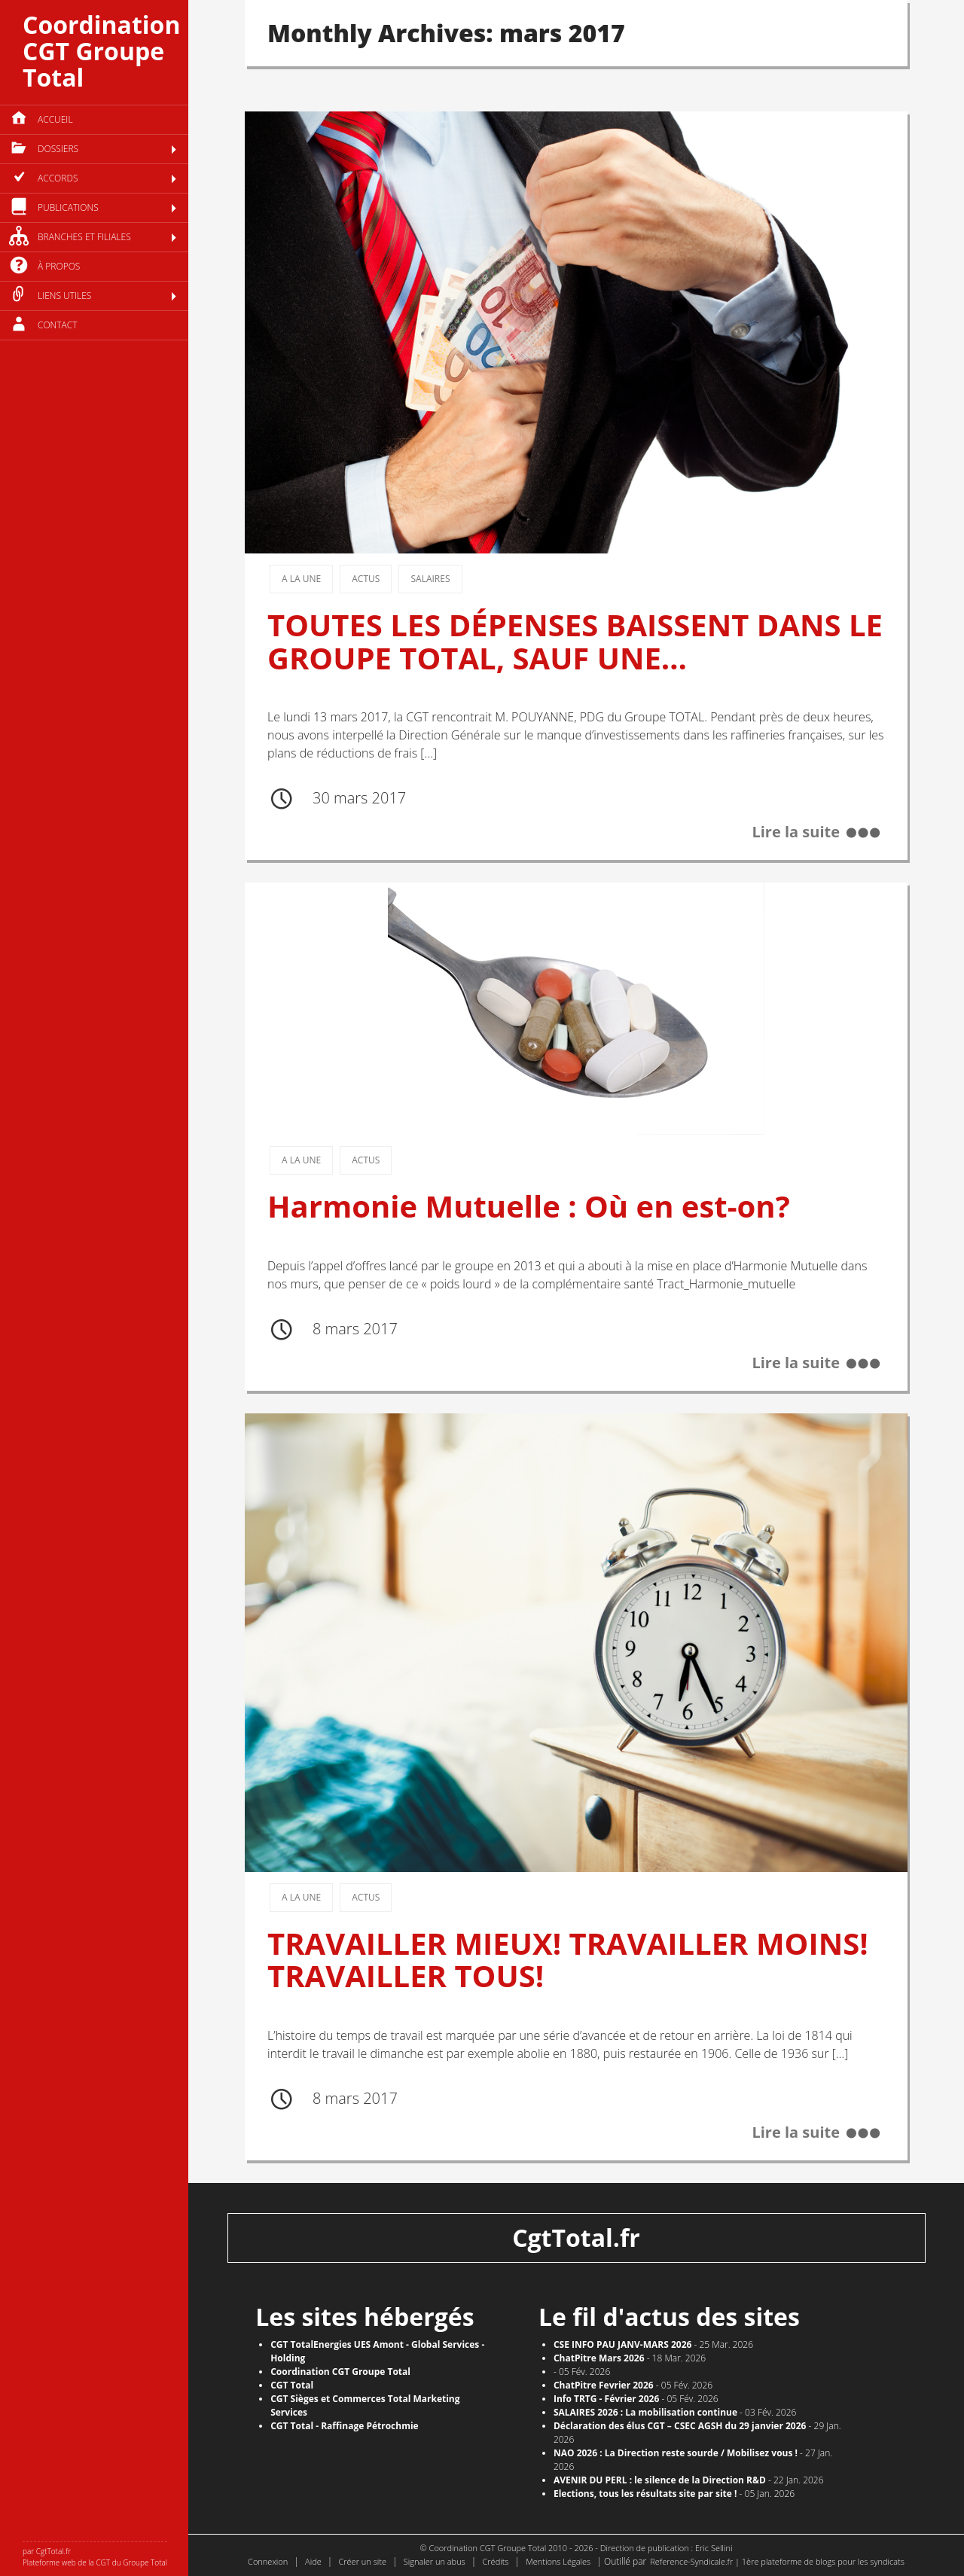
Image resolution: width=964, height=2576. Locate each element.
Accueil (55, 119)
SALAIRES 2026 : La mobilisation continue (645, 2412)
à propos (59, 266)
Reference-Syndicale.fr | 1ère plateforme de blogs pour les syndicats (777, 2561)
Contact (58, 325)
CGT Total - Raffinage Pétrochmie (344, 2425)
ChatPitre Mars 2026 (599, 2358)
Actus (366, 578)
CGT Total (291, 2385)
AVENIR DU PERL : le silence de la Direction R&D (660, 2480)
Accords (58, 178)
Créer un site (362, 2561)
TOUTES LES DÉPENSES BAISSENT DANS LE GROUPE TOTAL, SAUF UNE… (575, 641)
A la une (301, 578)
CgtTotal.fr (576, 2237)
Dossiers (58, 148)
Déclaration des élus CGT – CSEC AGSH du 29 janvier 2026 (680, 2425)
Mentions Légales (558, 2561)
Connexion (268, 2561)
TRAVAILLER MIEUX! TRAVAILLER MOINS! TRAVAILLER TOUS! (567, 1959)
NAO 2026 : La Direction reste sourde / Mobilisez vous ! (676, 2452)
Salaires (430, 578)
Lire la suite (796, 832)
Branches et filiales (84, 236)
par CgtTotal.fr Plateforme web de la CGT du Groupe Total (95, 2557)
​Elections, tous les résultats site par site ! (645, 2493)
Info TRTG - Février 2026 (606, 2398)
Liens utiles (64, 295)
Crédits (495, 2561)
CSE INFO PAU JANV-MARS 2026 (622, 2344)
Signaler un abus (434, 2561)
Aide (313, 2561)
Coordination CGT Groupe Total (101, 50)
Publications (68, 207)
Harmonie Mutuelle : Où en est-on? (528, 1206)
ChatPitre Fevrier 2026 (604, 2385)
